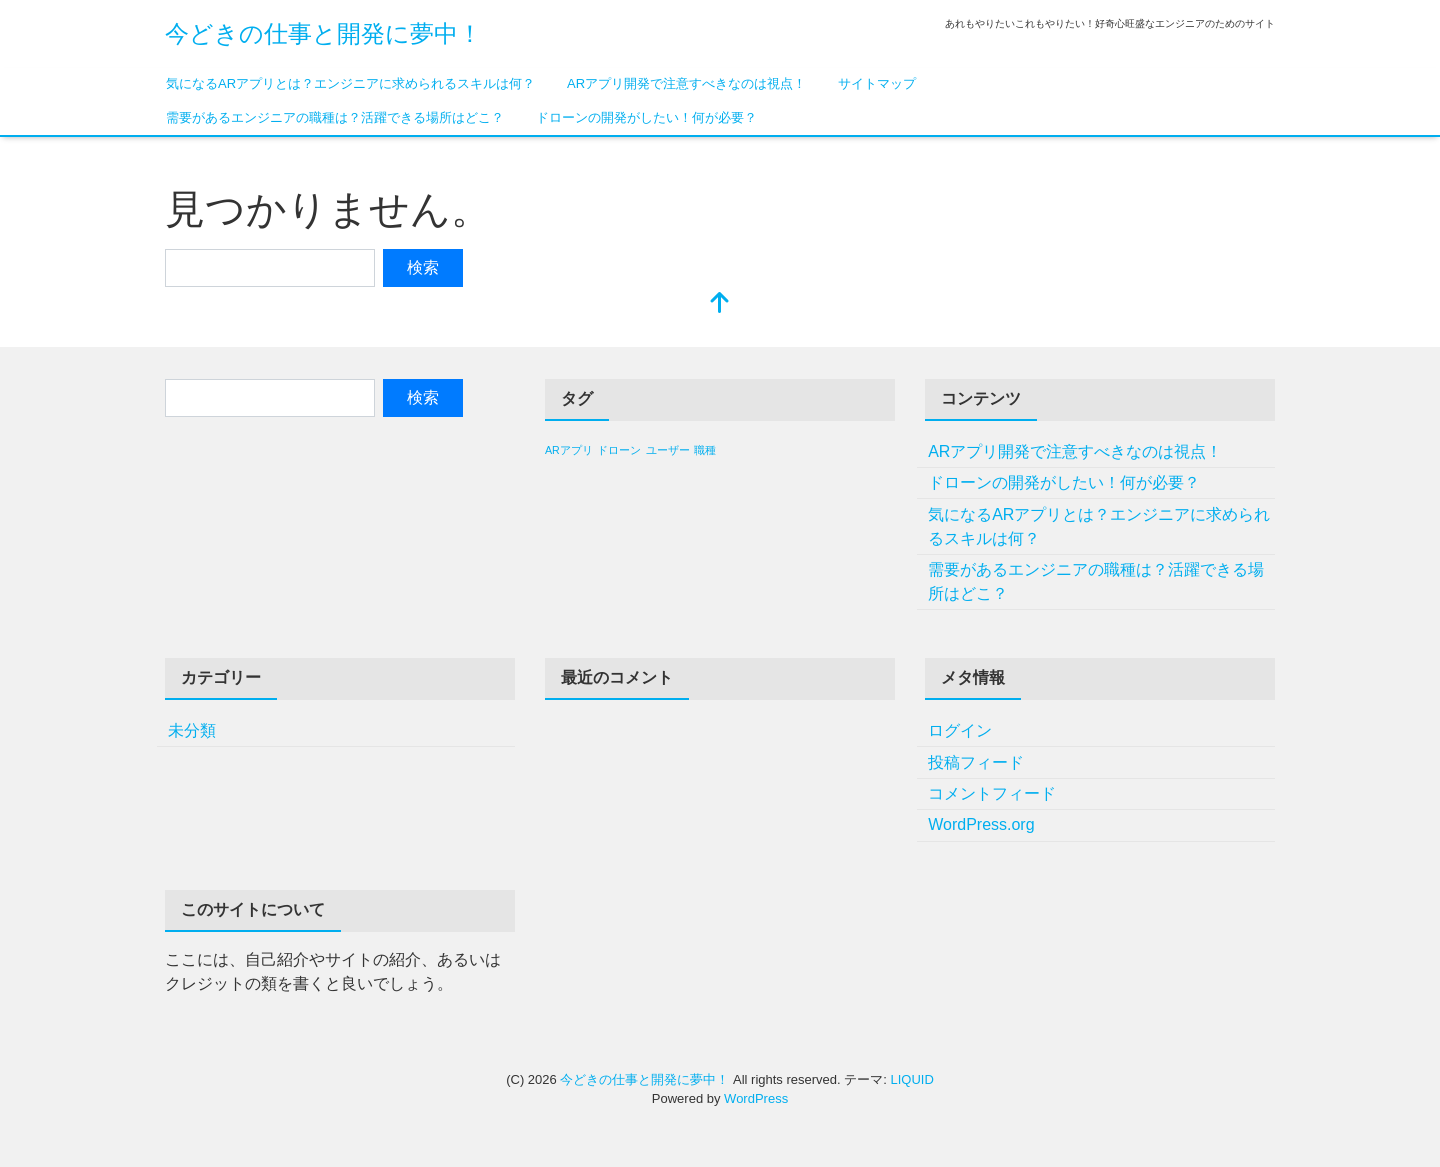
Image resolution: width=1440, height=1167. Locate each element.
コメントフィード (992, 793)
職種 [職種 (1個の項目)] (705, 450)
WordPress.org (981, 824)
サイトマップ (877, 83)
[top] (720, 304)
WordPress (756, 1098)
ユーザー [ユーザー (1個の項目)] (668, 450)
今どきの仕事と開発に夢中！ (323, 33)
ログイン (960, 730)
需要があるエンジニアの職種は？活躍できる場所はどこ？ (335, 117)
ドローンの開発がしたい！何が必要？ (646, 117)
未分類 (192, 730)
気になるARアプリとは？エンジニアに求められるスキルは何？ (350, 83)
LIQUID (911, 1079)
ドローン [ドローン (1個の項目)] (619, 450)
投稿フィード (976, 762)
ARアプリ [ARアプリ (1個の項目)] (569, 450)
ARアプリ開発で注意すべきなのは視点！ (686, 83)
